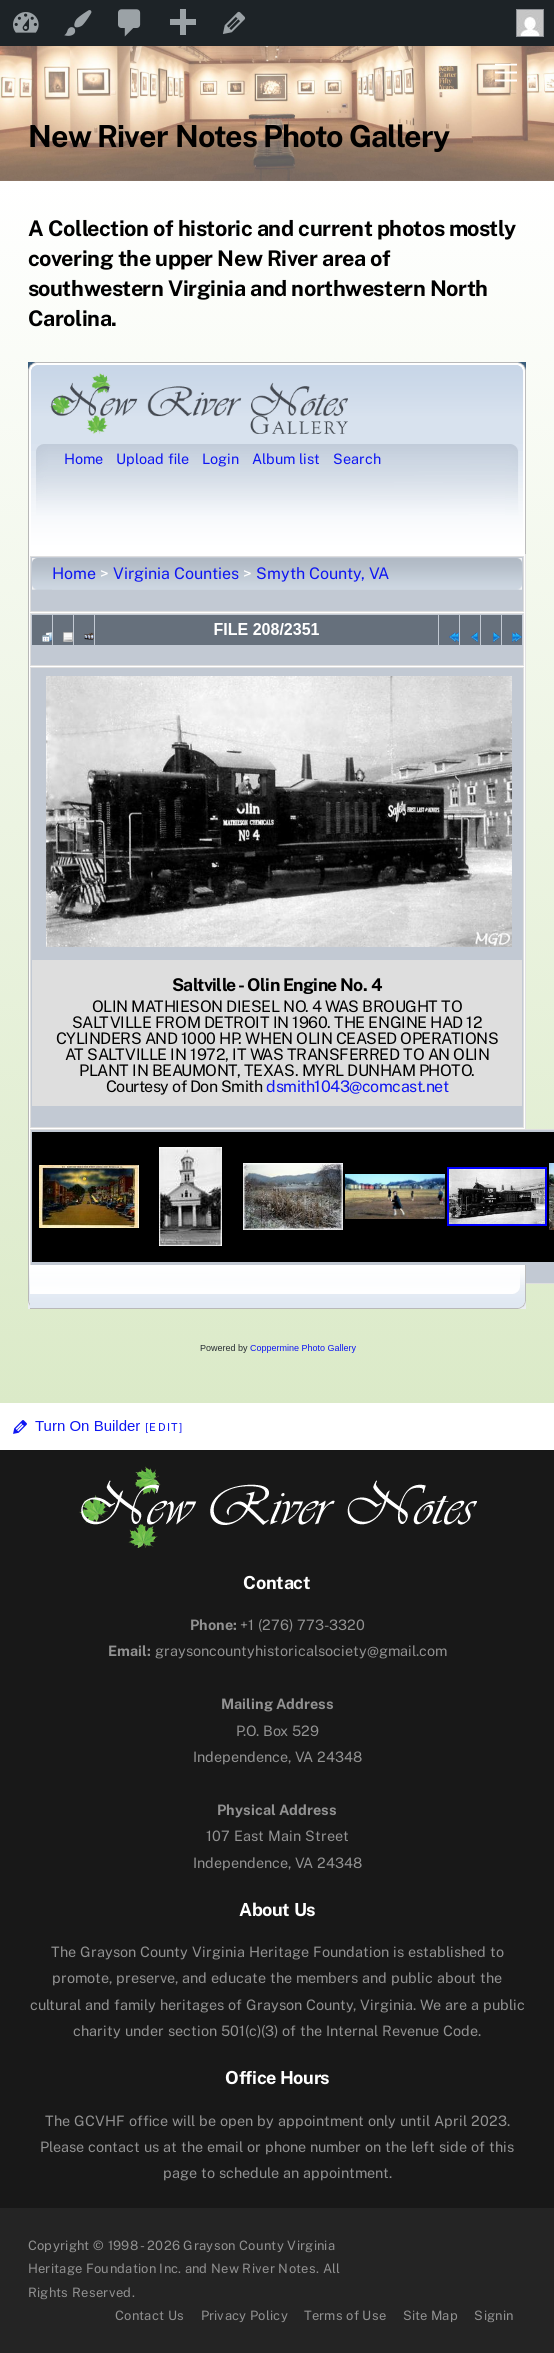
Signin (493, 2315)
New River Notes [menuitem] (26, 23)
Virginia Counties (176, 573)
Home (74, 573)
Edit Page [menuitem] (234, 23)
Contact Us (149, 2315)
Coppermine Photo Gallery (303, 1348)
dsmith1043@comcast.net (357, 1086)
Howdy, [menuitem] (535, 23)
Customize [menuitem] (78, 23)
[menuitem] (130, 23)
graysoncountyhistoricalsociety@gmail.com (277, 1650)
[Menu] (506, 73)
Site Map (431, 2315)
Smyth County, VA (322, 573)
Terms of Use (345, 2315)
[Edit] (164, 1427)
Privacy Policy (245, 2315)
